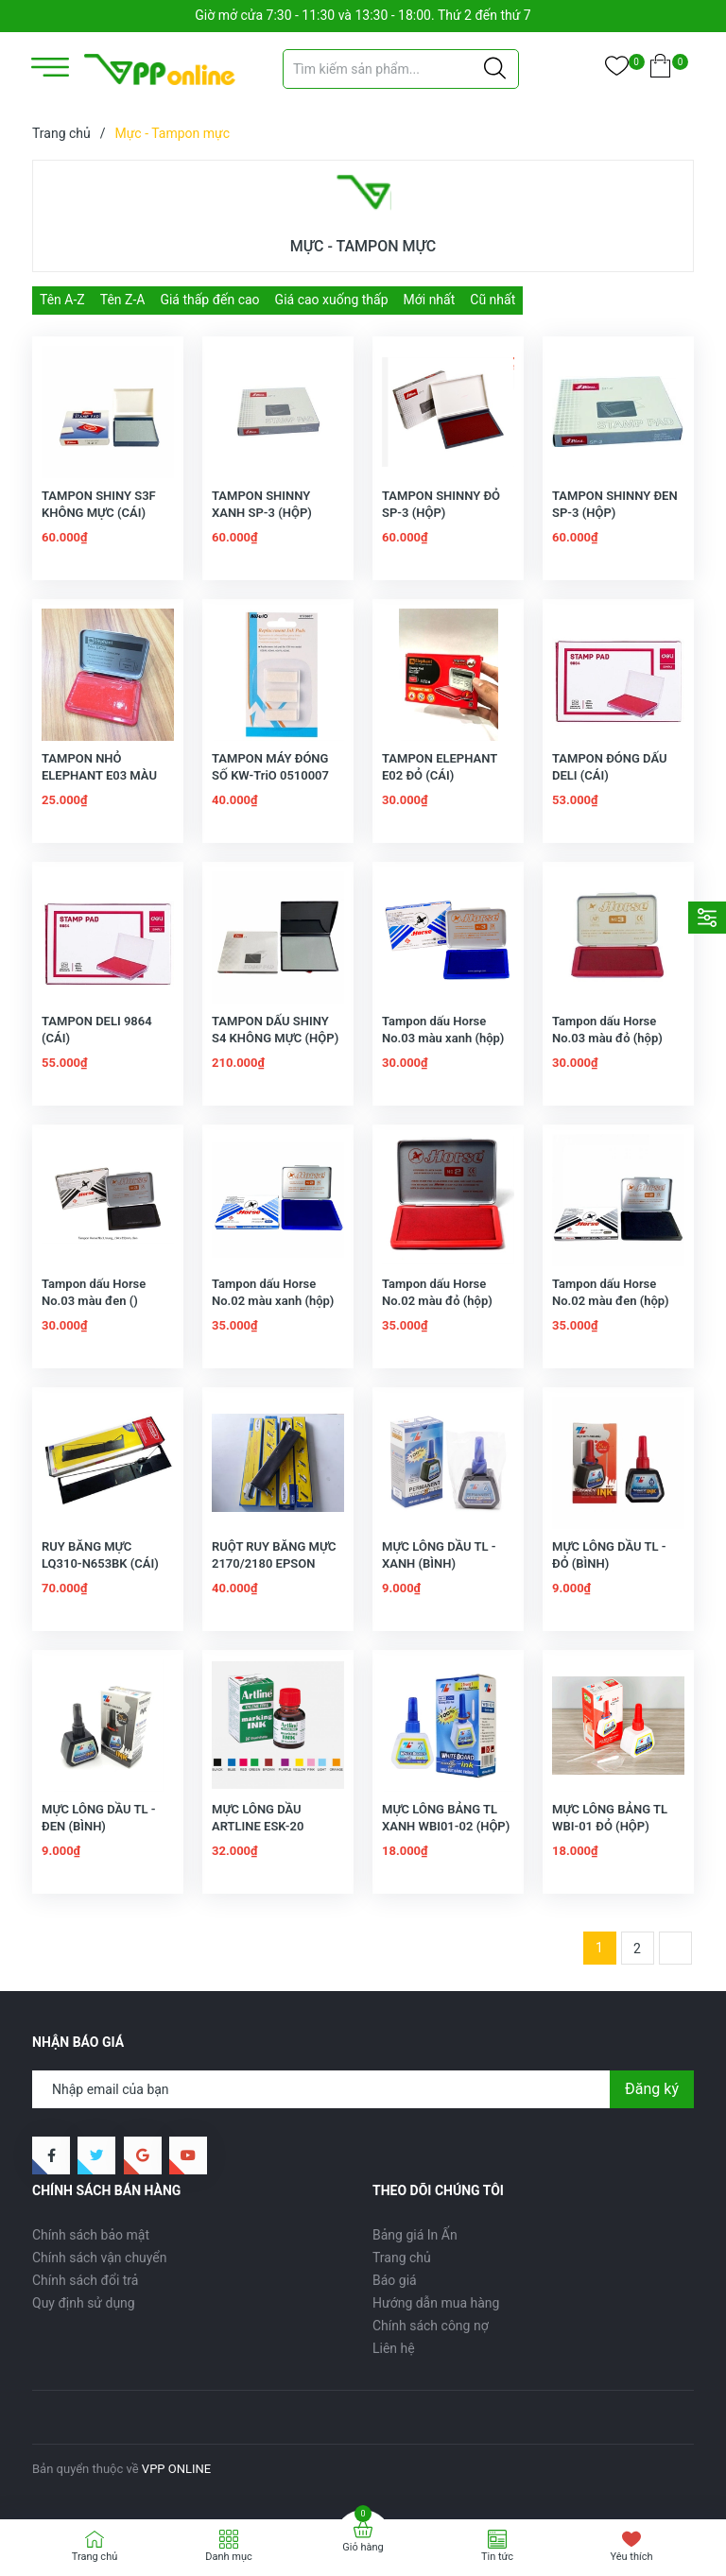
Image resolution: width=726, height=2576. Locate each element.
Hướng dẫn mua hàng (435, 2302)
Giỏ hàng (362, 2547)
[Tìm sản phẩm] (401, 69)
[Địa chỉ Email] (363, 2089)
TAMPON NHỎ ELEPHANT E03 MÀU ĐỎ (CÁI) (99, 775)
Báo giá (394, 2280)
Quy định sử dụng (83, 2302)
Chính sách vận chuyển (99, 2257)
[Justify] (495, 69)
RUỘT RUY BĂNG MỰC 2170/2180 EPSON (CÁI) (274, 1563)
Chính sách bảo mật (90, 2234)
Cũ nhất (492, 299)
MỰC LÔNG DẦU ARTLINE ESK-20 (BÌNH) (257, 1826)
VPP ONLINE (176, 2469)
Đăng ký (652, 2089)
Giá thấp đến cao (209, 299)
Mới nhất (430, 299)
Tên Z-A (123, 299)
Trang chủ (401, 2257)
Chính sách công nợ (430, 2325)
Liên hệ (393, 2348)
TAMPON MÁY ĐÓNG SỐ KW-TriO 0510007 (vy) (270, 775)
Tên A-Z (62, 299)
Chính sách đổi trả (85, 2280)
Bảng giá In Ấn (415, 2234)
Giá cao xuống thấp (332, 299)
